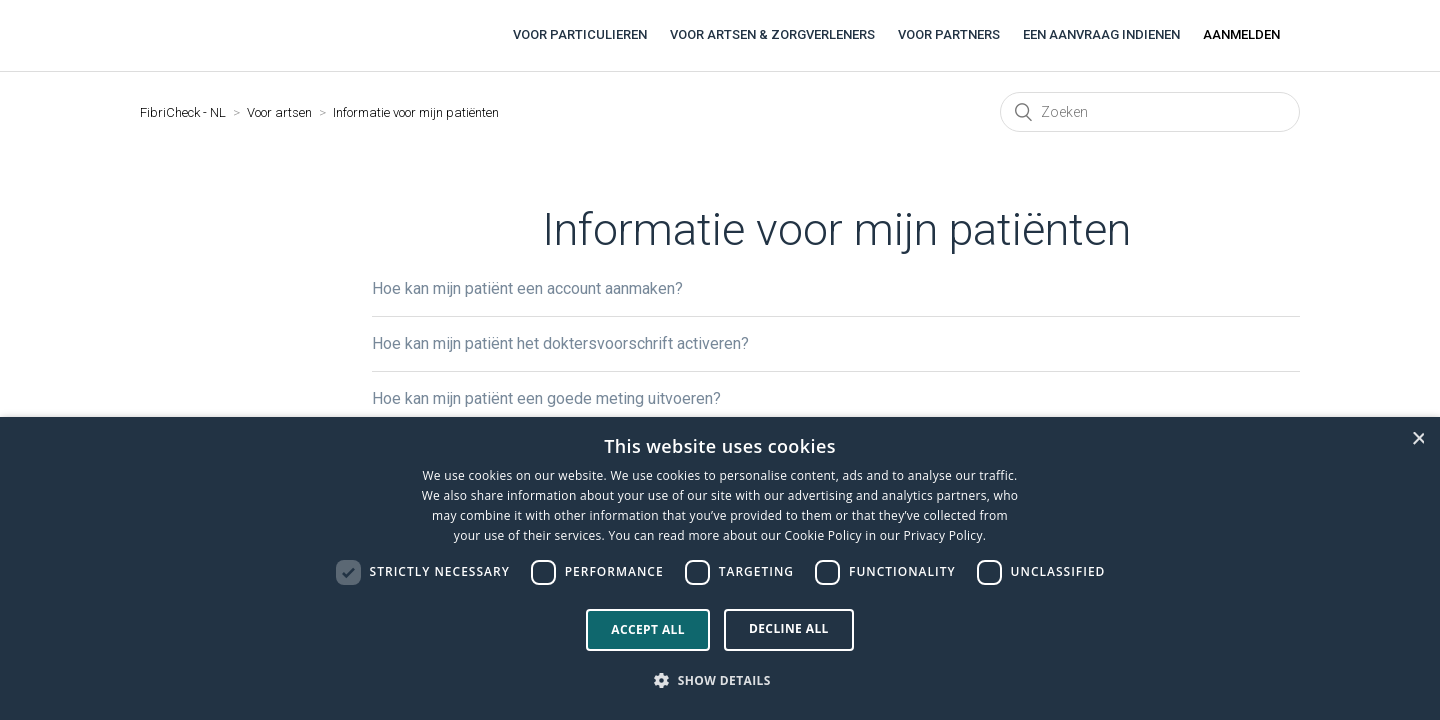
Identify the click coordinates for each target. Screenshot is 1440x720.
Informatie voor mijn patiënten (416, 112)
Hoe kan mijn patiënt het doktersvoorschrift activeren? (560, 343)
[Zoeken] (1150, 112)
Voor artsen (279, 112)
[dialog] (720, 568)
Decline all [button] (789, 628)
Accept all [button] (648, 629)
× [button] (1418, 438)
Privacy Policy (943, 535)
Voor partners (949, 34)
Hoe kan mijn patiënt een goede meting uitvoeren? (546, 398)
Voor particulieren (580, 34)
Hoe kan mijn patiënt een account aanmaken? (527, 288)
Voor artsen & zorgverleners (772, 34)
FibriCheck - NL (183, 112)
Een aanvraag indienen (1101, 34)
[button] (720, 681)
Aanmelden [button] (1241, 34)
